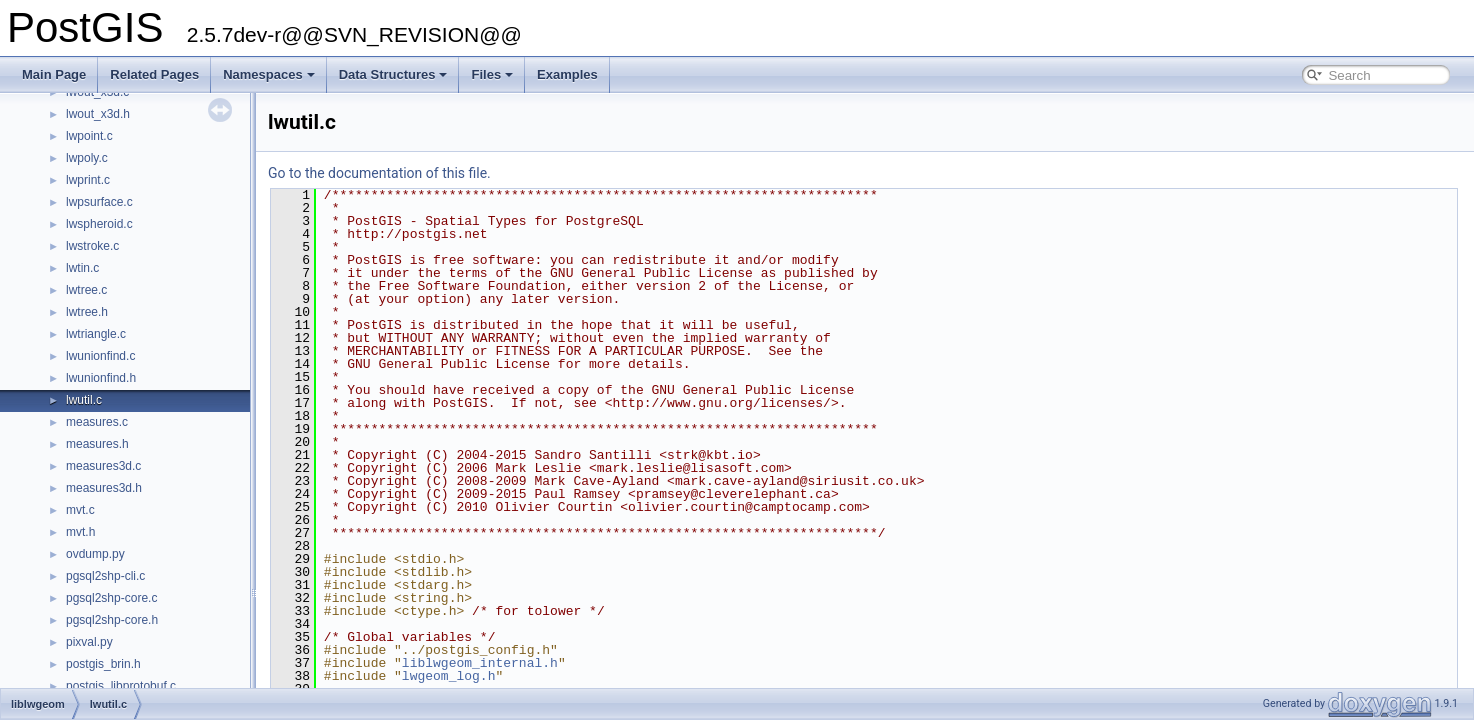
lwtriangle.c (96, 334)
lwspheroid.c (99, 224)
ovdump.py (95, 554)
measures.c (97, 422)
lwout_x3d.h (98, 114)
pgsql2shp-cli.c (105, 576)
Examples (567, 74)
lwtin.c (82, 268)
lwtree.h (87, 312)
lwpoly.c (87, 158)
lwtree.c (86, 290)
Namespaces (269, 74)
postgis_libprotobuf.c (121, 686)
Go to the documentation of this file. (379, 173)
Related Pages (154, 74)
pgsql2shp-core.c (111, 598)
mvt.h (80, 532)
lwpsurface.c (99, 202)
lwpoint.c (89, 136)
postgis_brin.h (103, 664)
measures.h (97, 444)
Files (492, 74)
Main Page (54, 74)
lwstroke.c (92, 246)
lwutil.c (84, 400)
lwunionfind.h (101, 378)
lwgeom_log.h (449, 676)
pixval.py (89, 642)
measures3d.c (103, 466)
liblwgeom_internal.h (480, 663)
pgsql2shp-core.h (112, 620)
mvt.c (80, 510)
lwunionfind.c (100, 356)
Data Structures (393, 74)
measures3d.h (104, 488)
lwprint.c (88, 180)
